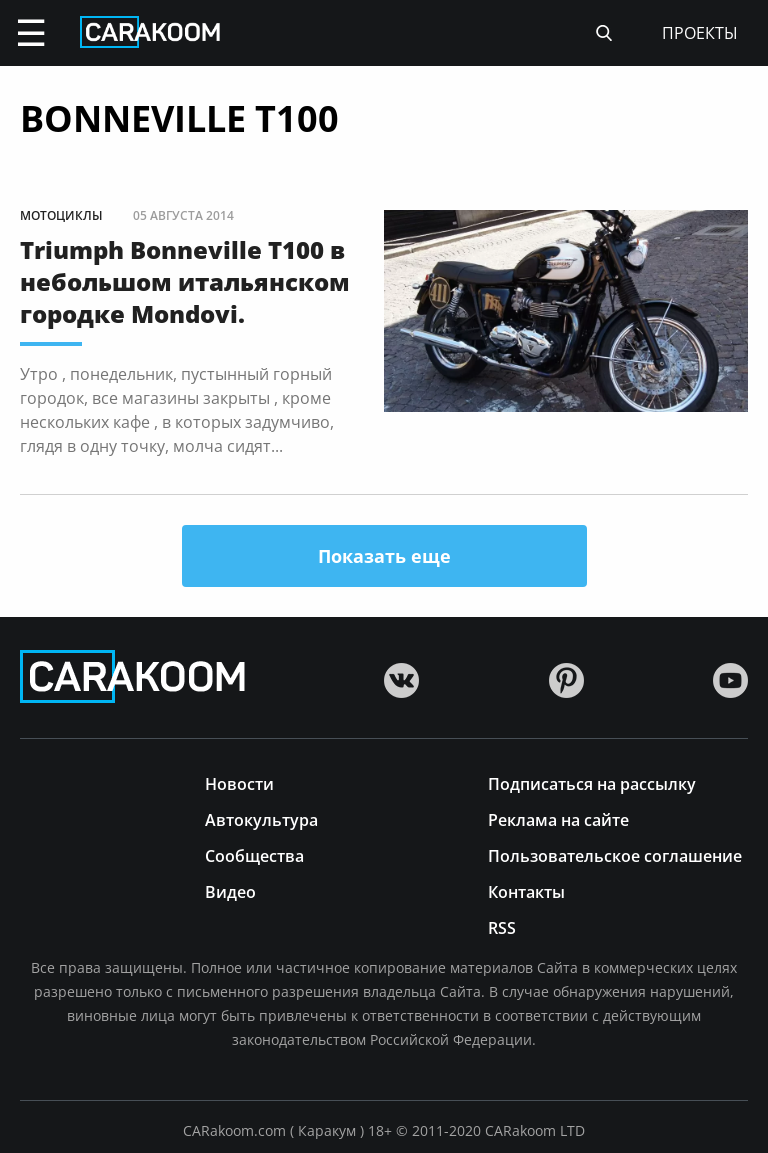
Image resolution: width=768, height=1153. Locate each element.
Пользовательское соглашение (615, 854)
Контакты (526, 890)
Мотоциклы (61, 215)
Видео (230, 890)
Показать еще (384, 556)
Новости (239, 782)
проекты (700, 33)
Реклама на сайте (558, 818)
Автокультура (261, 818)
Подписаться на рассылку (592, 782)
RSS (502, 926)
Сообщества (254, 854)
